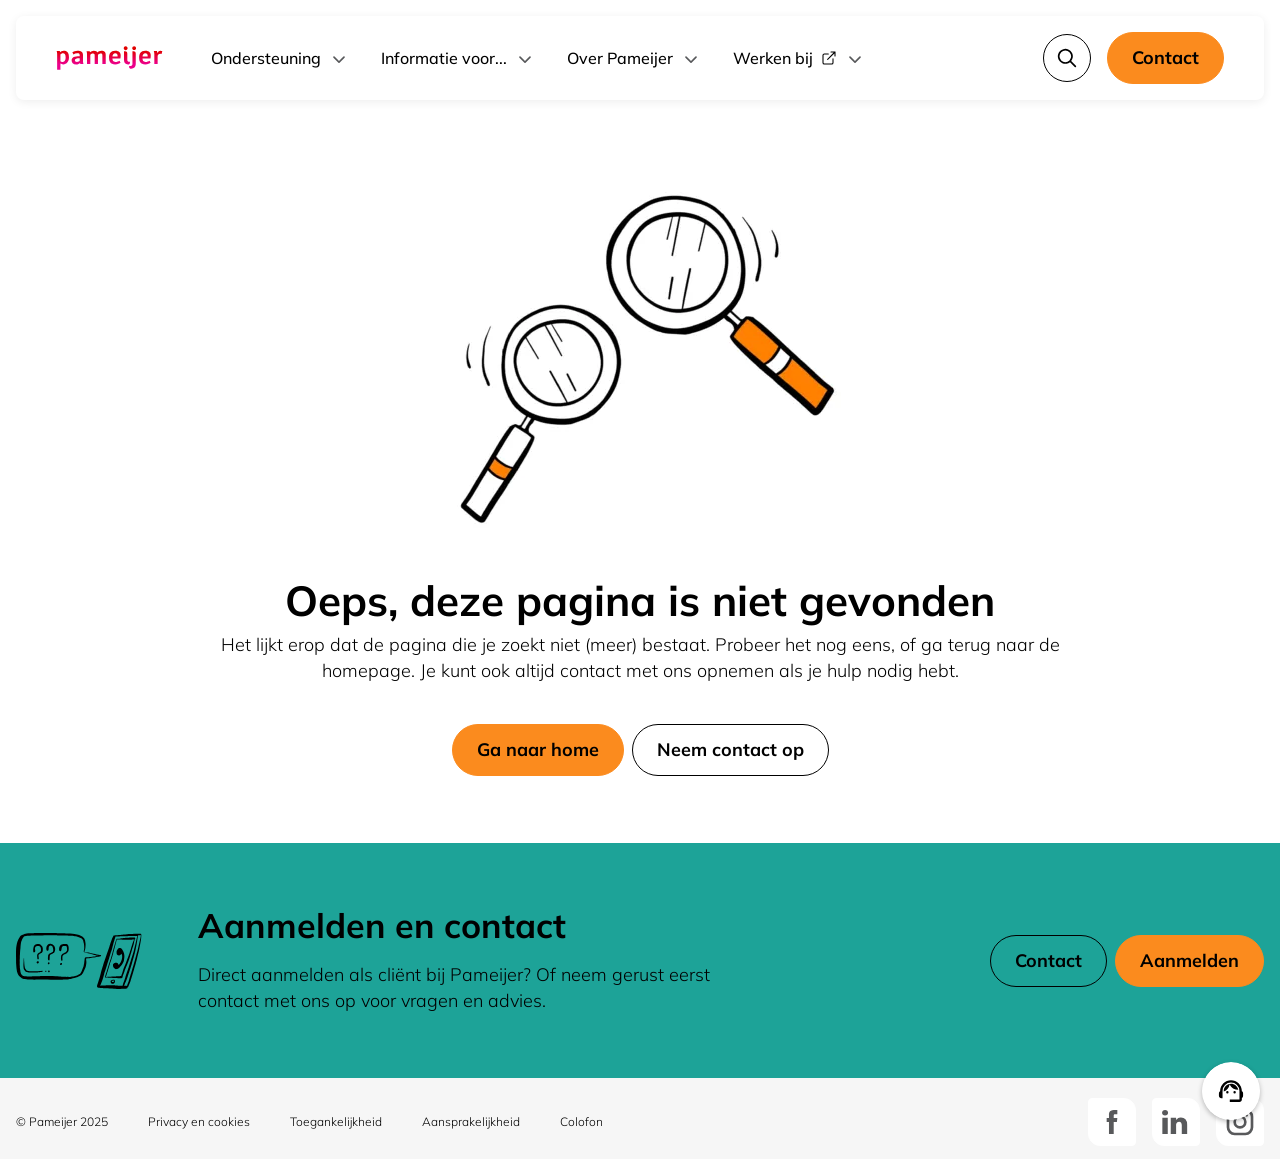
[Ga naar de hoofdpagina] (109, 58)
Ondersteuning (280, 58)
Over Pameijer (634, 58)
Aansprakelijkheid (471, 1121)
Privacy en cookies (199, 1121)
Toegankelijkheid (336, 1121)
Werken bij (799, 58)
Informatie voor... (458, 58)
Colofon (581, 1121)
